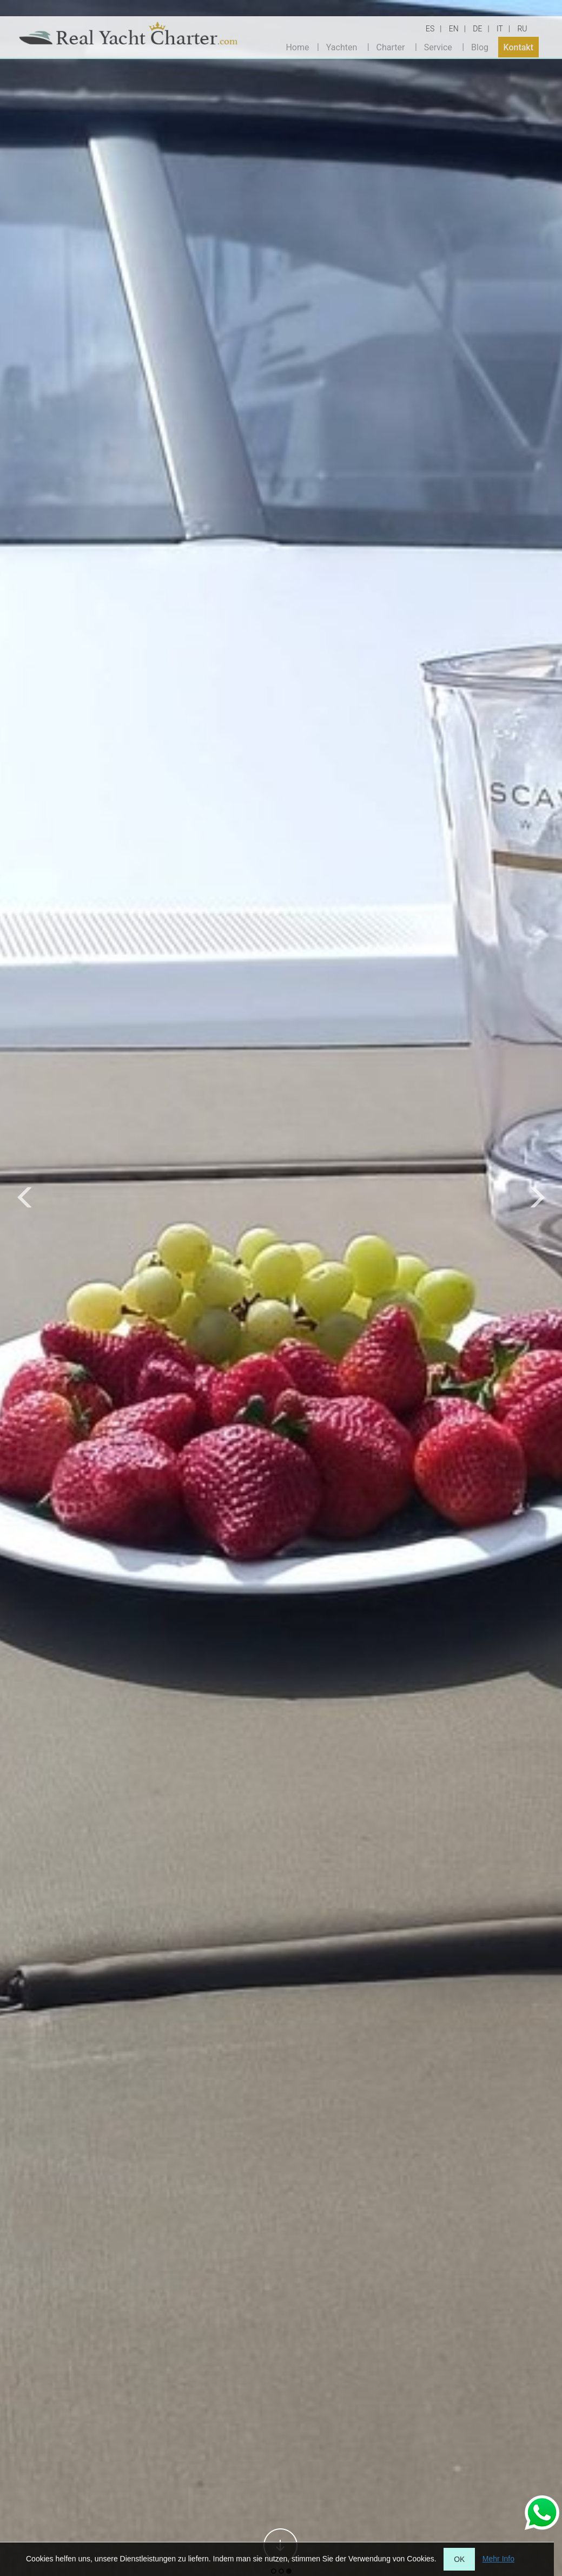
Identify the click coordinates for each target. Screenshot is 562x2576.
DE (477, 28)
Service (438, 47)
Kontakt (519, 47)
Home (297, 47)
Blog (479, 47)
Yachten (341, 47)
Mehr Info (498, 2558)
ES (430, 28)
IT (500, 28)
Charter (390, 47)
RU (522, 28)
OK (459, 2559)
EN (454, 28)
